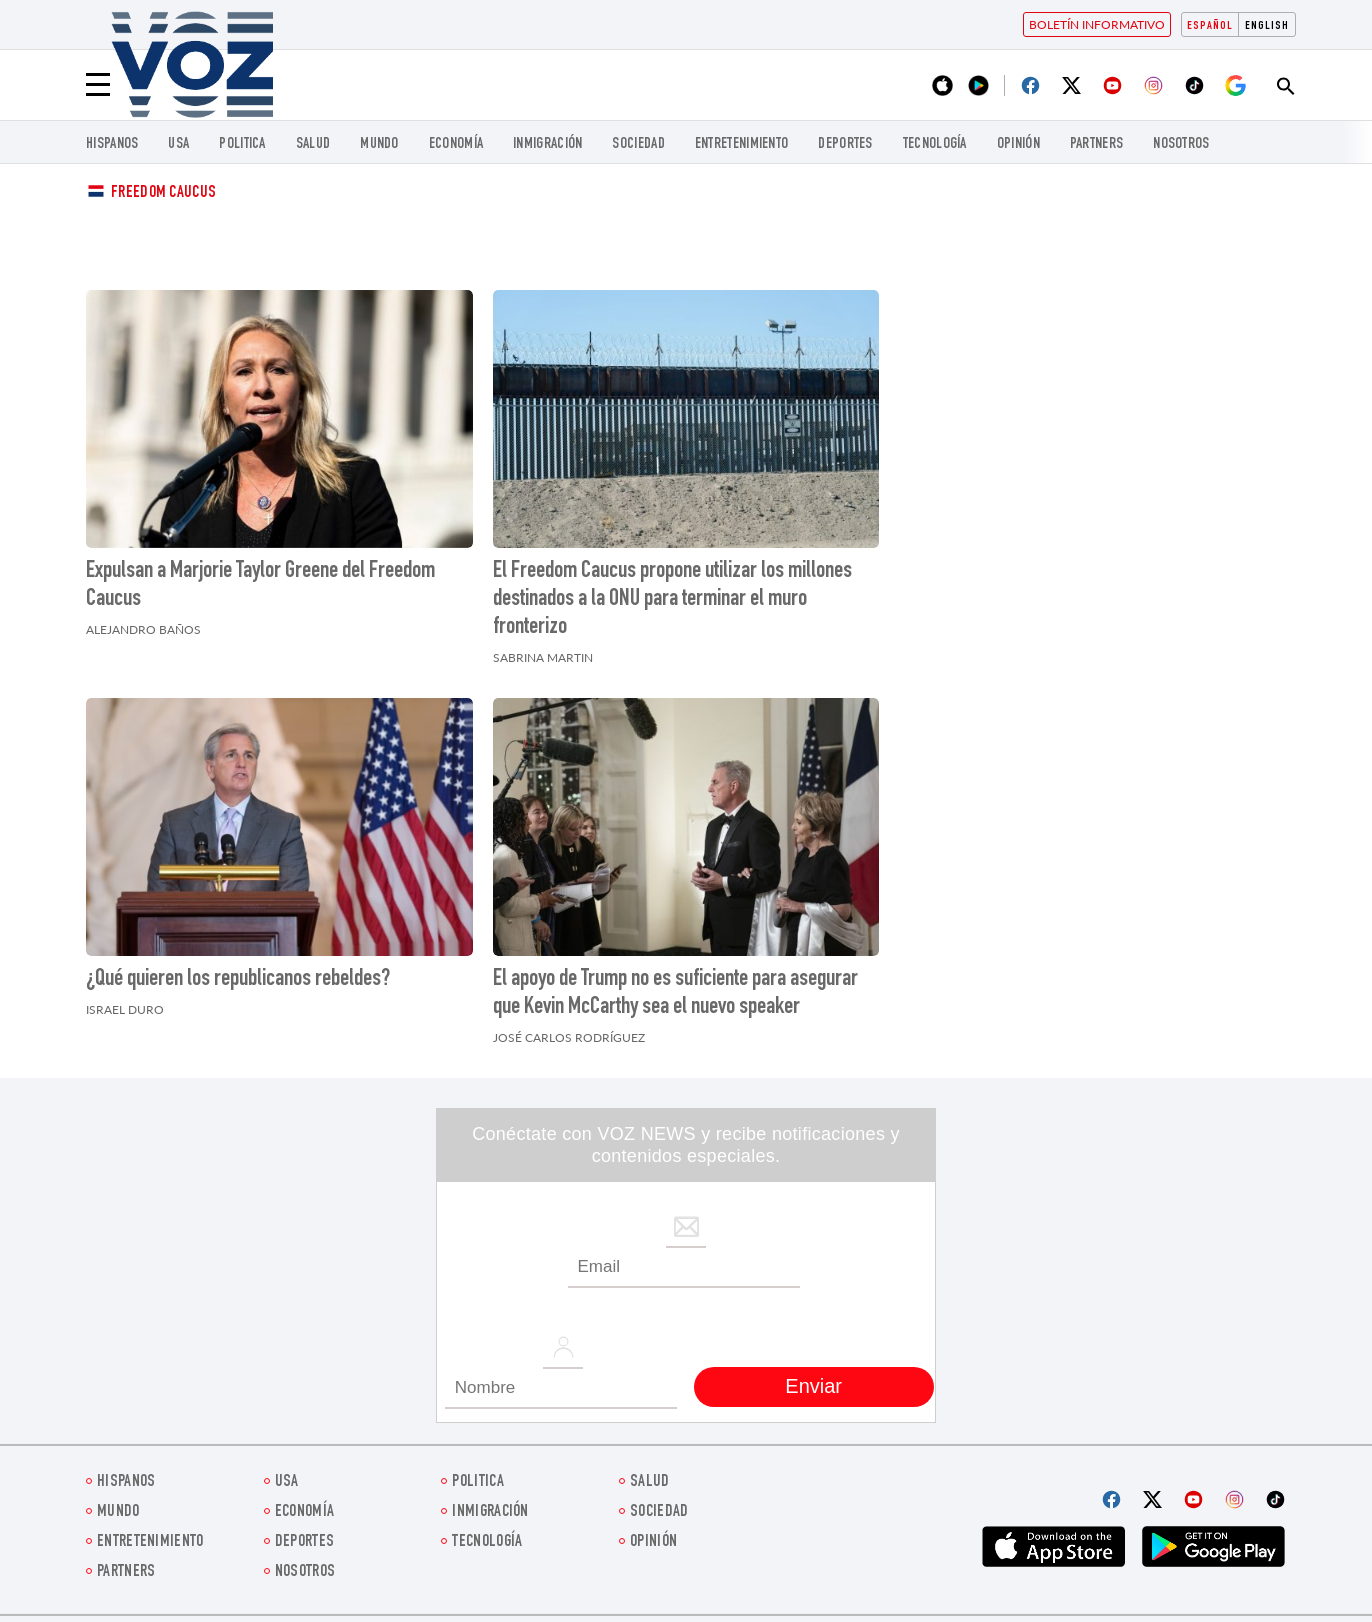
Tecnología (935, 144)
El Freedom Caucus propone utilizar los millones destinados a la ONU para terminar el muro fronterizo (672, 600)
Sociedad (638, 144)
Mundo (379, 144)
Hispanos (112, 144)
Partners (1096, 144)
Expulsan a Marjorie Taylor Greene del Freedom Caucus (260, 586)
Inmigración (547, 144)
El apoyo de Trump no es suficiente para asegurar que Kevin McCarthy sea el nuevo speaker (675, 994)
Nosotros (1181, 144)
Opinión (1018, 144)
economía (456, 144)
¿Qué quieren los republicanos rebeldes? (238, 980)
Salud (313, 144)
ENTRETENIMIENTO (742, 144)
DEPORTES (845, 144)
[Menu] (98, 85)
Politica (242, 144)
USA (178, 144)
